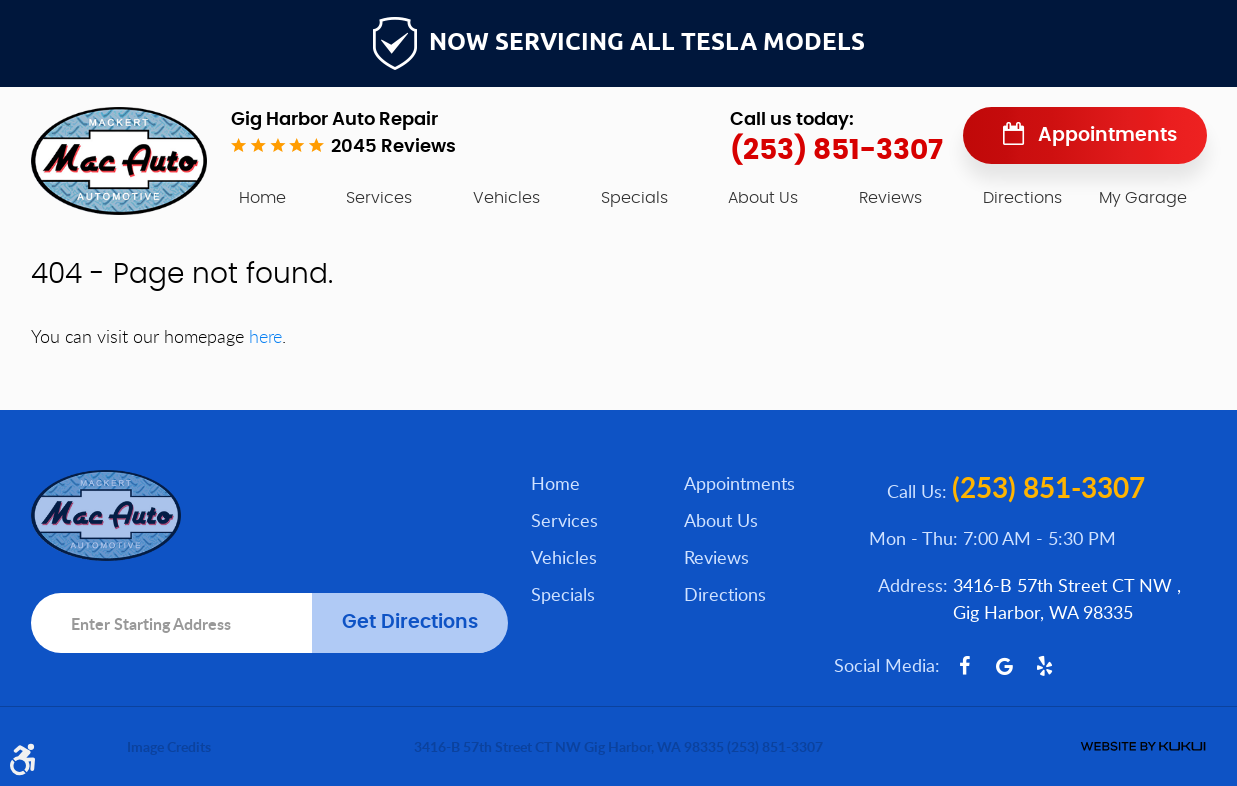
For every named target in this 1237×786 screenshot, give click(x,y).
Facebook (965, 666)
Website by (1143, 746)
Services (379, 198)
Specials (634, 198)
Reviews (890, 198)
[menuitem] (262, 198)
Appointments (1107, 135)
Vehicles (506, 198)
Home (262, 198)
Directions (1022, 198)
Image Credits (169, 746)
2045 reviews (393, 147)
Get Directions (410, 622)
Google (1005, 666)
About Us (763, 198)
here (265, 336)
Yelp (1045, 666)
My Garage (1143, 198)
